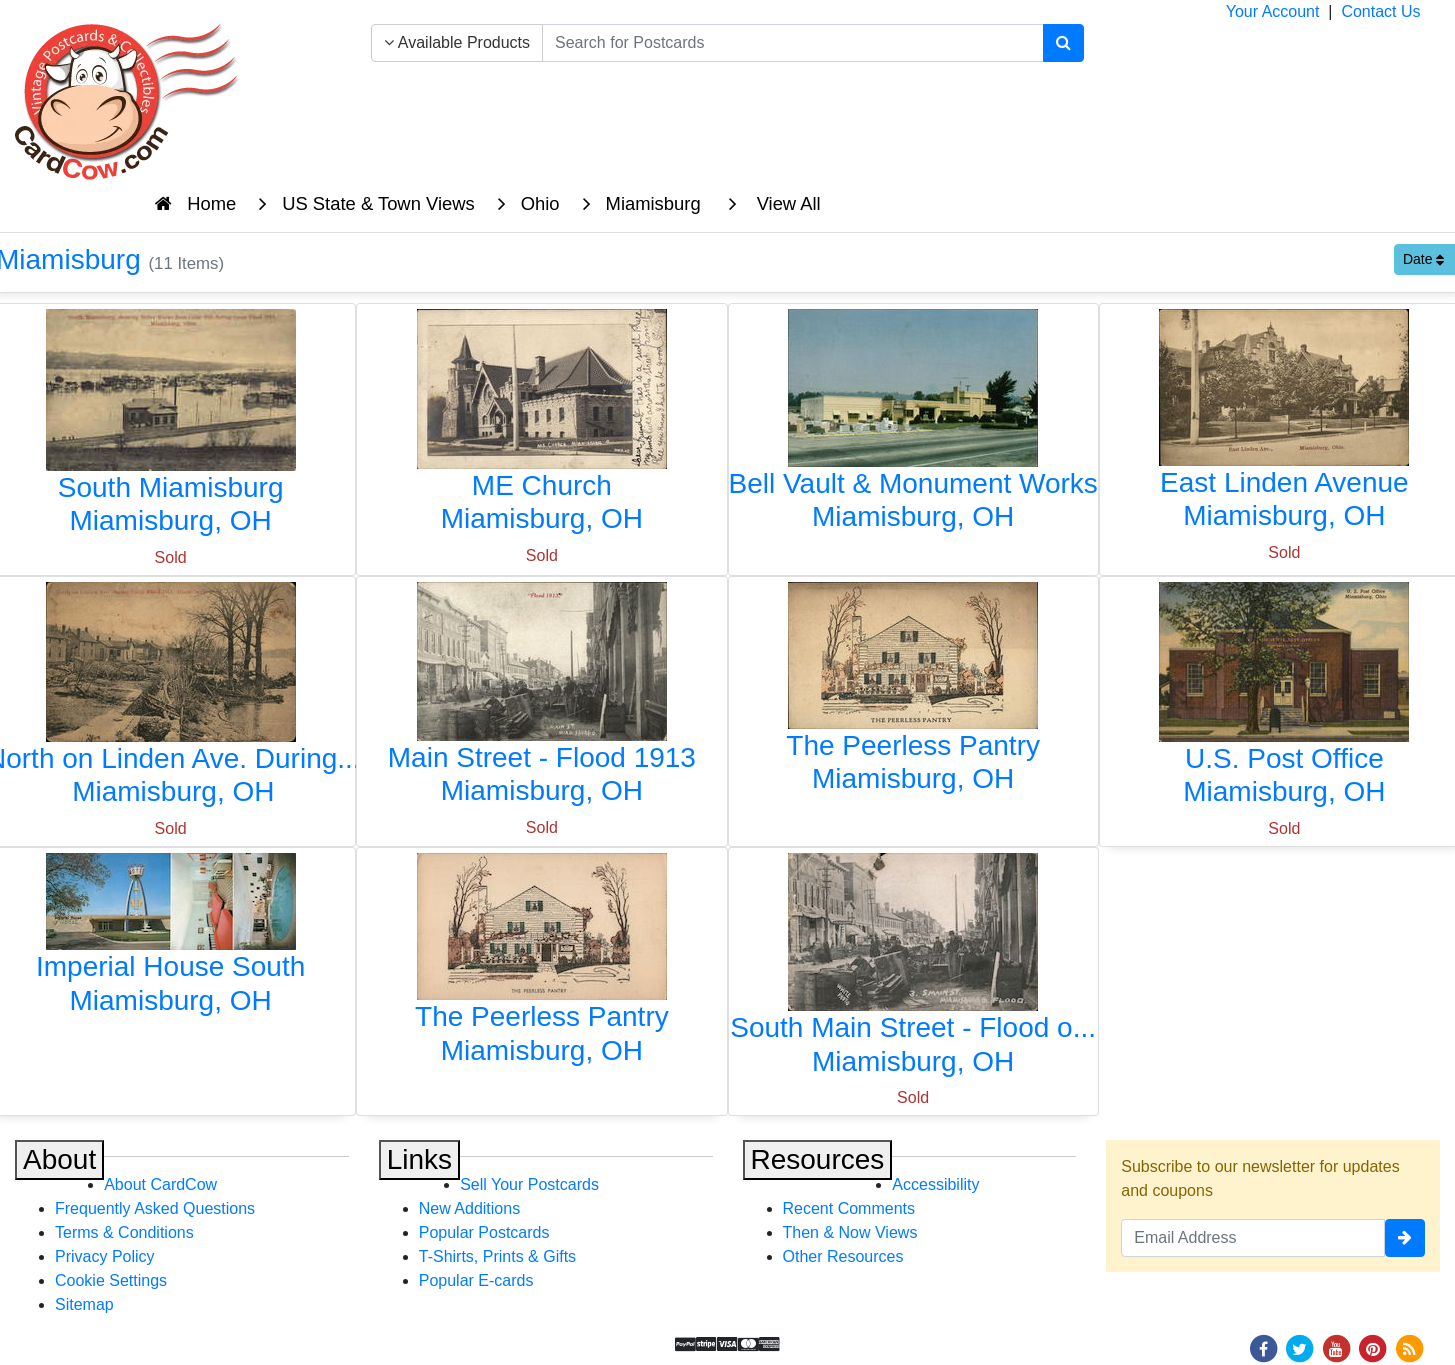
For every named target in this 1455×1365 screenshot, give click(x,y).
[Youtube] (1336, 1347)
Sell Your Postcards (529, 1184)
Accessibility (935, 1184)
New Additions (469, 1208)
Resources (818, 1159)
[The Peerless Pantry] (913, 693)
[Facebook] (1263, 1347)
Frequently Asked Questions (155, 1208)
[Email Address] (1253, 1238)
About (59, 1159)
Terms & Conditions (124, 1232)
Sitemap (84, 1304)
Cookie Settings (111, 1280)
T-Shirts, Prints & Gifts (497, 1256)
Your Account (1273, 11)
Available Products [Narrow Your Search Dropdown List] (457, 42)
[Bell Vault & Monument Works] (913, 425)
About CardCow (160, 1184)
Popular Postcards (484, 1232)
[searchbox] (793, 43)
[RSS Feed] (1409, 1347)
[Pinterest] (1373, 1347)
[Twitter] (1300, 1347)
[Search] (1063, 43)
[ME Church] (541, 426)
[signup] (1405, 1238)
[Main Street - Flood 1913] (541, 699)
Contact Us (1380, 11)
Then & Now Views (850, 1232)
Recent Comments (849, 1208)
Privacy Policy (105, 1256)
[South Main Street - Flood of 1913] (913, 969)
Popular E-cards (476, 1280)
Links (419, 1159)
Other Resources (843, 1256)
